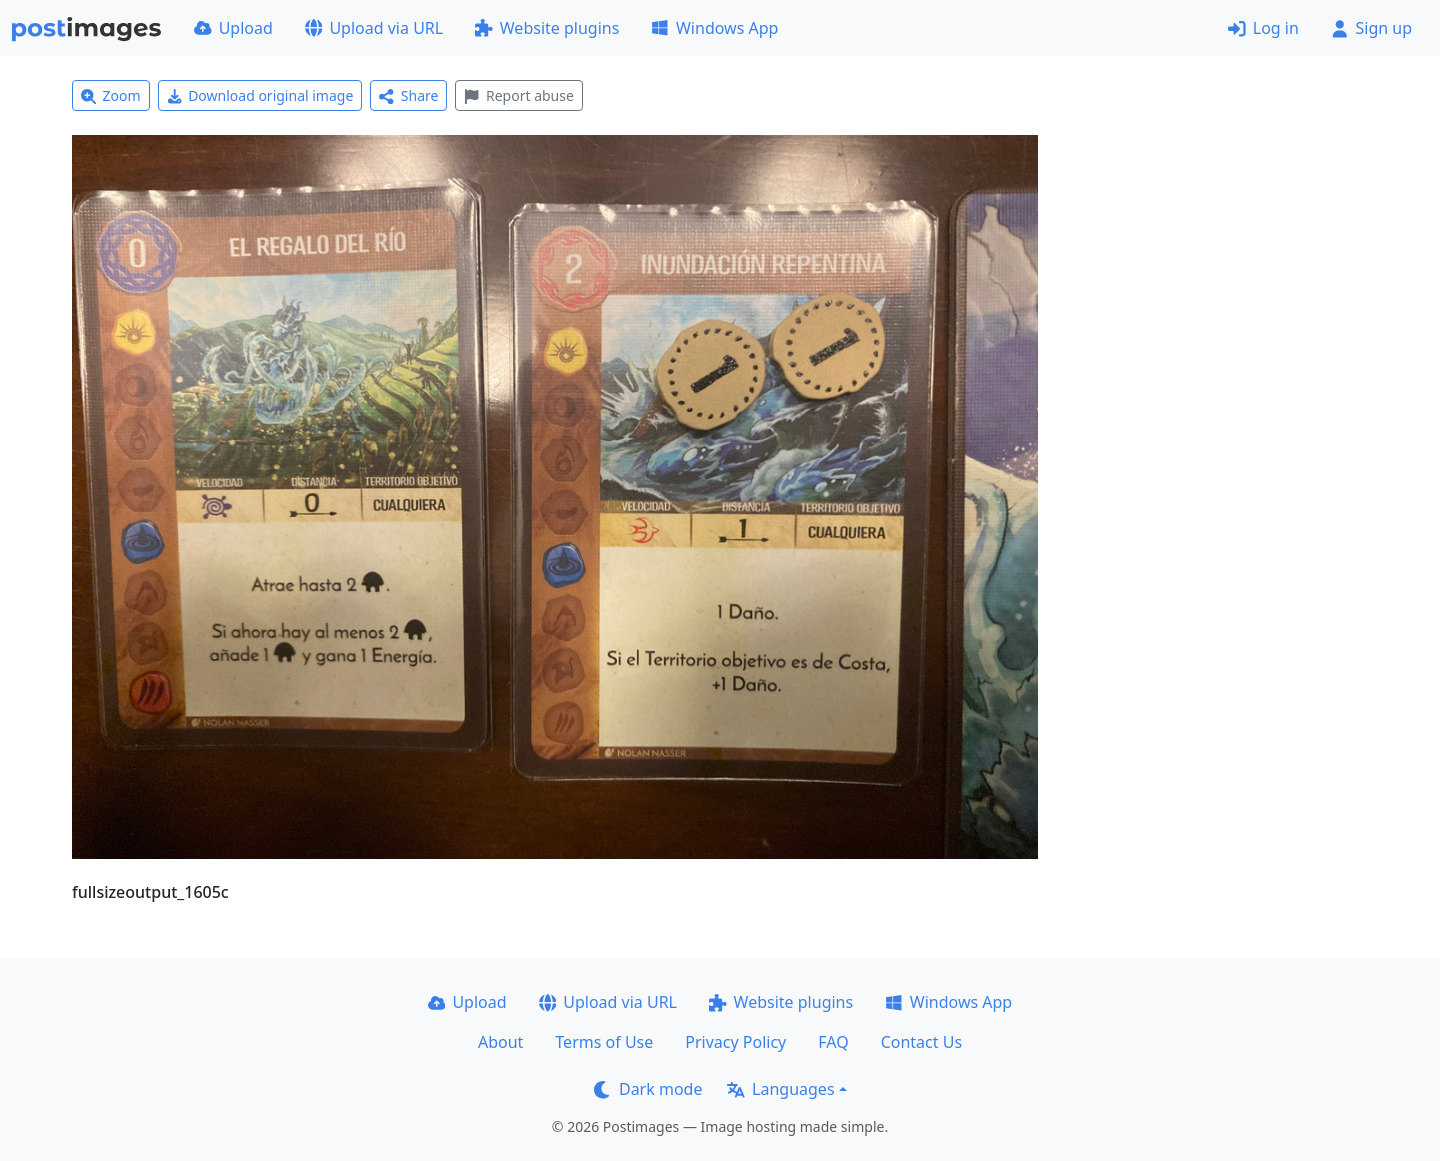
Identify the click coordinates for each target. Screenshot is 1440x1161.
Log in (1263, 28)
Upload (233, 28)
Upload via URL (374, 28)
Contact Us (921, 1042)
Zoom (111, 95)
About (500, 1042)
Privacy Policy (735, 1042)
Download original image (260, 95)
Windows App (714, 28)
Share (408, 95)
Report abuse (518, 95)
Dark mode (648, 1089)
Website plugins (547, 28)
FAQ (833, 1042)
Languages (780, 1089)
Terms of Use (604, 1042)
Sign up (1371, 28)
